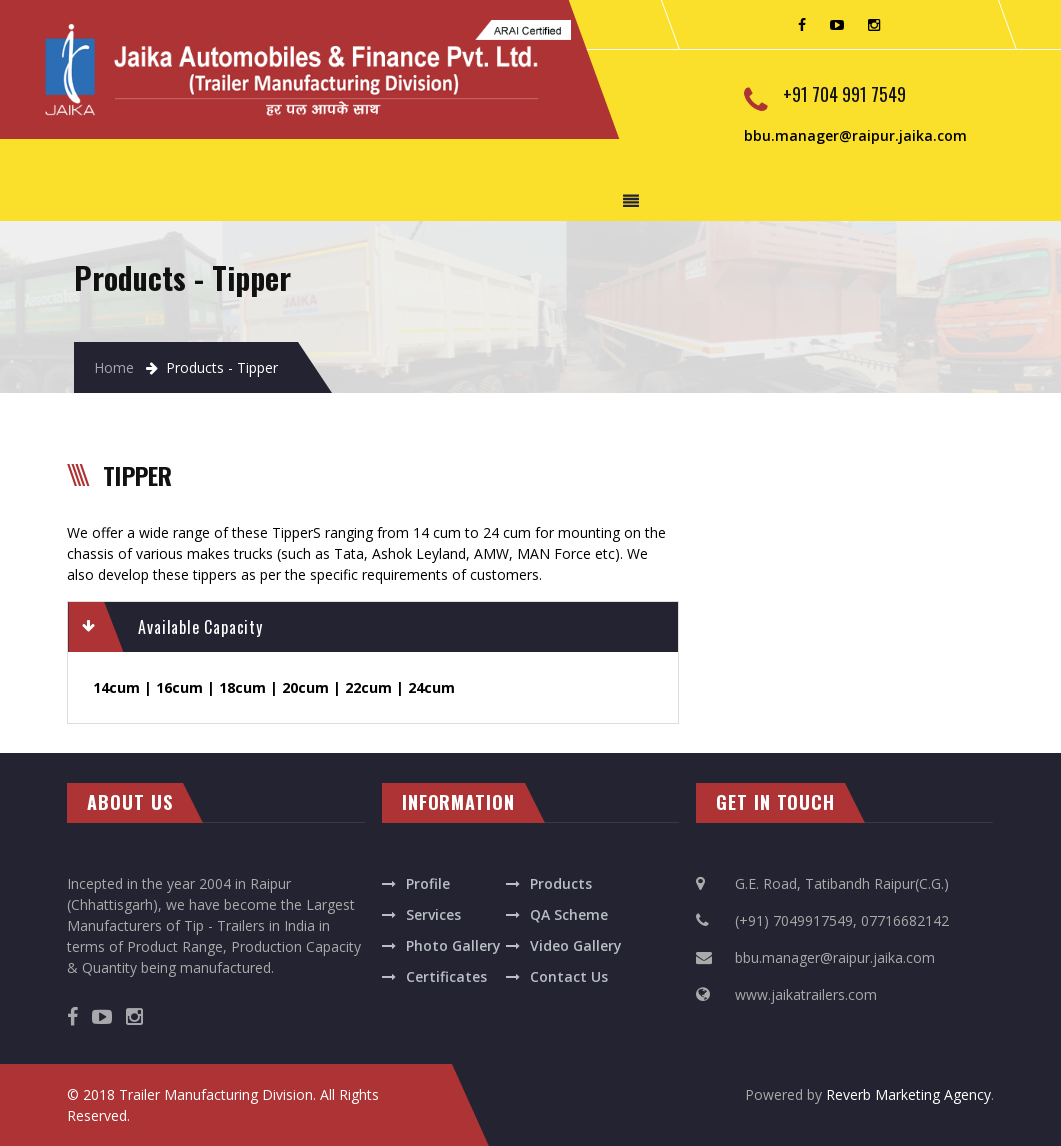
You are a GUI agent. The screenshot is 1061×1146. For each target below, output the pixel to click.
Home (114, 367)
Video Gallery (576, 945)
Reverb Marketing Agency (908, 1094)
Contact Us (569, 976)
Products (561, 883)
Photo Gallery (453, 945)
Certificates (446, 976)
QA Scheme (569, 914)
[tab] (373, 627)
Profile (428, 883)
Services (433, 914)
